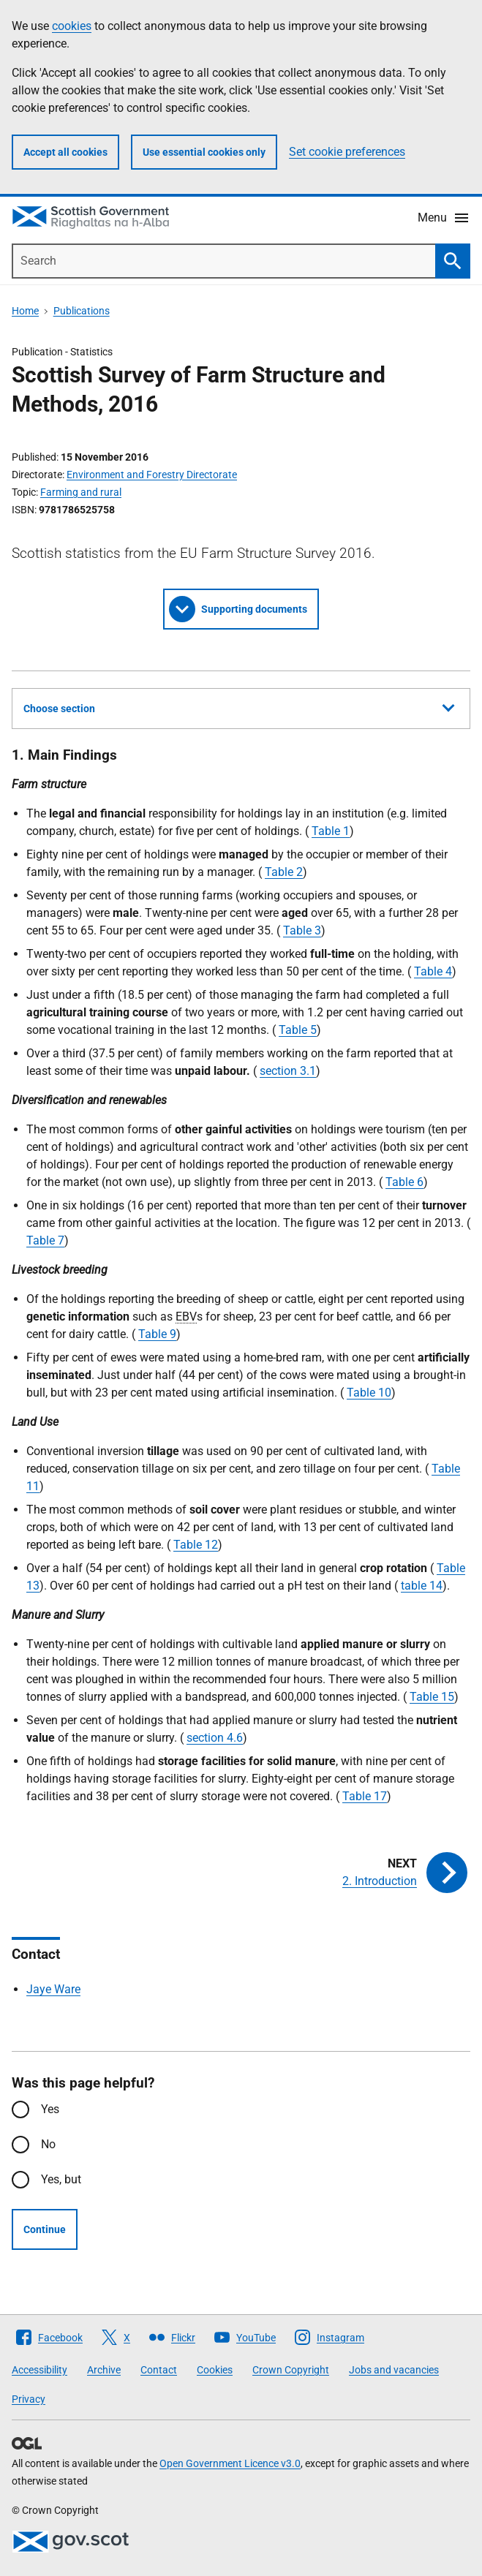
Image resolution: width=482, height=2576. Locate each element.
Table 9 (157, 1334)
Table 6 (404, 1182)
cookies (71, 26)
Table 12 (195, 1545)
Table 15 (432, 1697)
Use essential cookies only (204, 152)
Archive (104, 2370)
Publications (81, 311)
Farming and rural (80, 492)
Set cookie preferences (347, 152)
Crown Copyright (290, 2370)
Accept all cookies (65, 152)
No (48, 2144)
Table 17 (364, 1796)
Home (25, 311)
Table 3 (302, 930)
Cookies (215, 2370)
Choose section (238, 706)
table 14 (422, 1586)
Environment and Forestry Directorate (152, 474)
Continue (44, 2229)
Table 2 (284, 872)
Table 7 (45, 1240)
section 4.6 (215, 1738)
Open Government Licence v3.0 (230, 2463)
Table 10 (369, 1393)
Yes (50, 2109)
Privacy (28, 2399)
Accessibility (39, 2370)
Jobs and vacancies (394, 2370)
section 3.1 (288, 1071)
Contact (158, 2370)
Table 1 (331, 831)
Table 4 (433, 971)
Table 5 (298, 1030)
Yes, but (61, 2179)
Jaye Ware (53, 1989)
